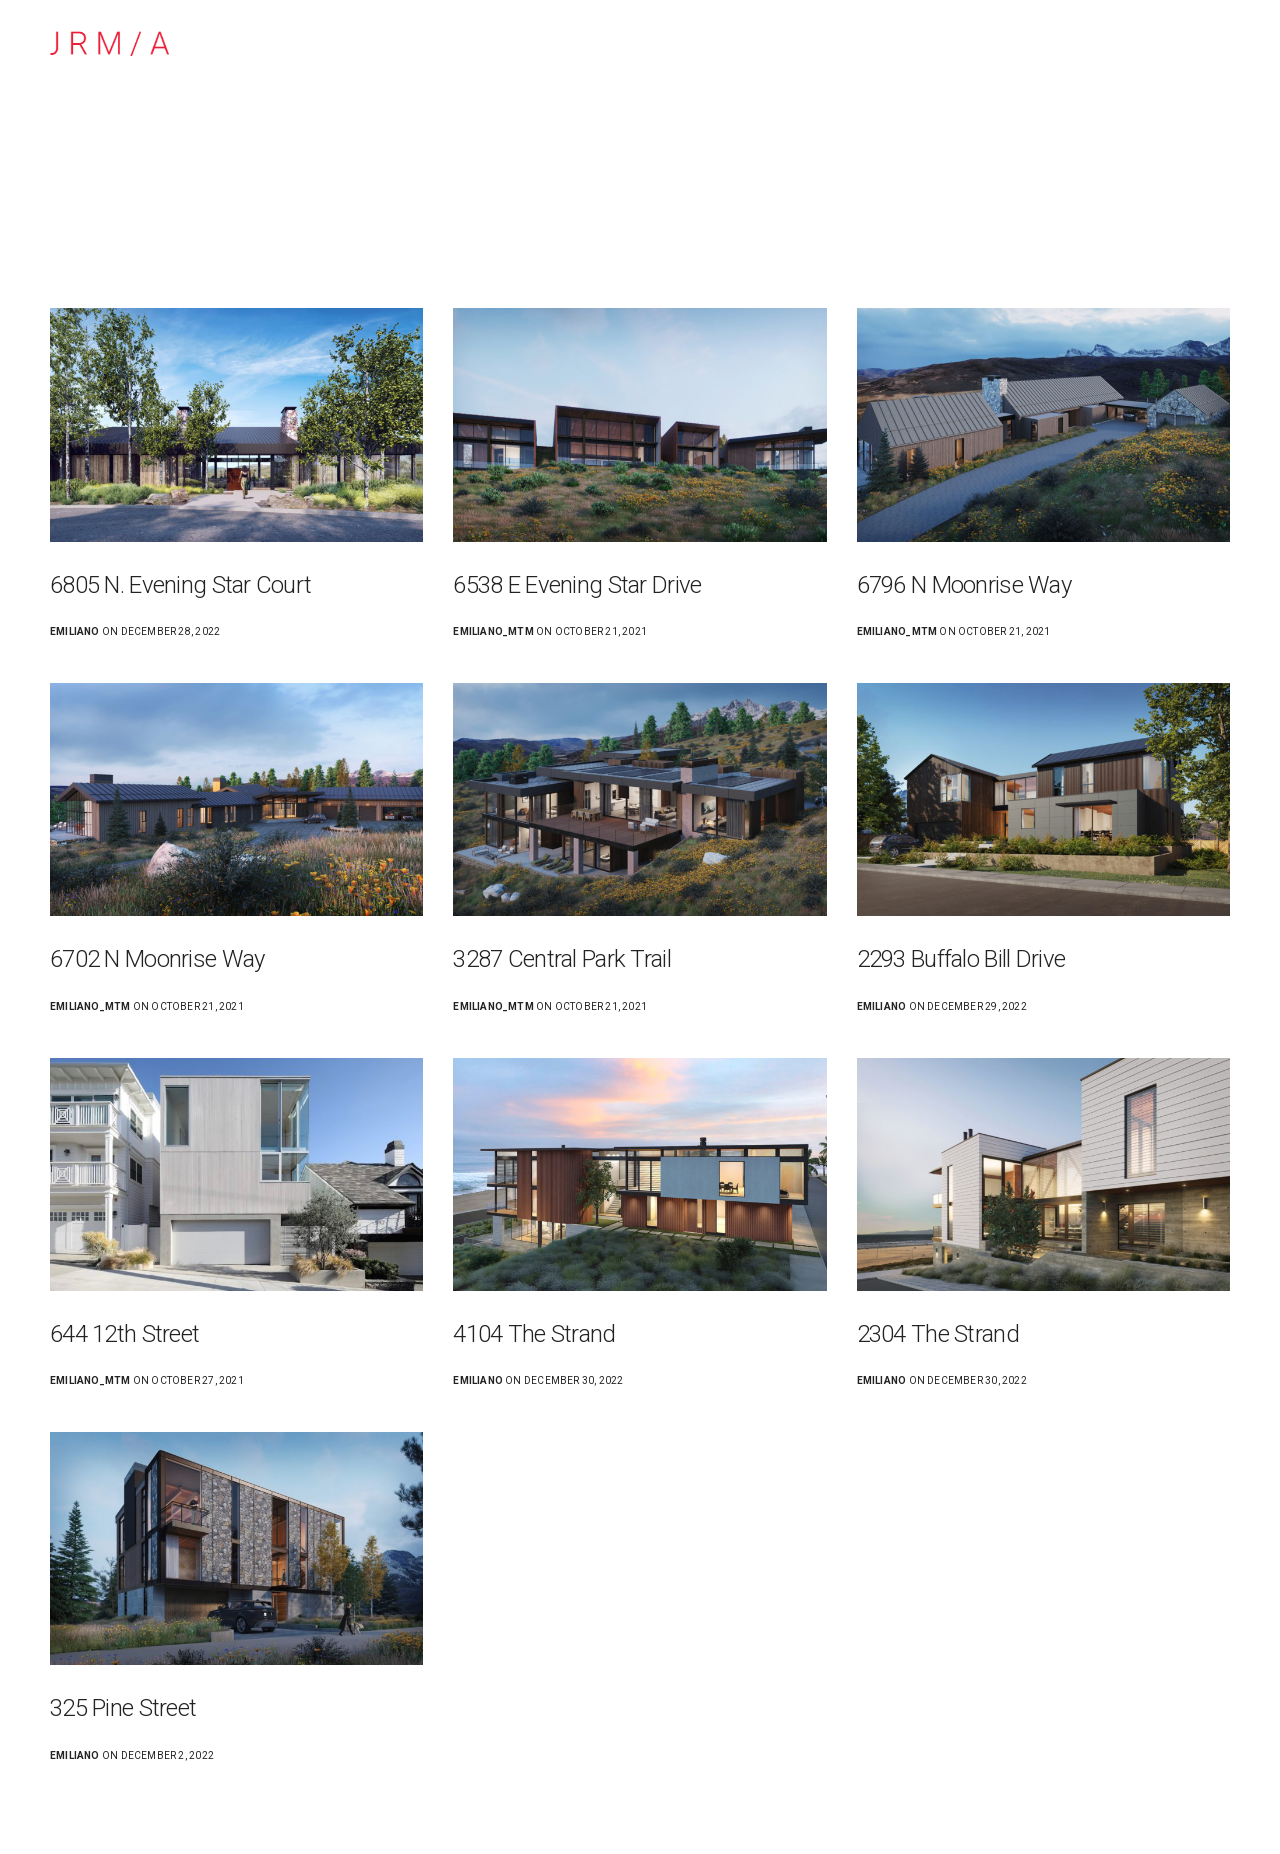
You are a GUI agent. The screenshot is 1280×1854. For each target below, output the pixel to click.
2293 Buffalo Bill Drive (961, 959)
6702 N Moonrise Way (157, 959)
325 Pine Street (123, 1708)
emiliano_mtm (493, 631)
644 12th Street (124, 1334)
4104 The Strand (534, 1334)
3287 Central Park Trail (561, 959)
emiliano (75, 631)
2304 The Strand (938, 1334)
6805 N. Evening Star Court (180, 585)
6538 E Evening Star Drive (577, 585)
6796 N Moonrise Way (964, 585)
